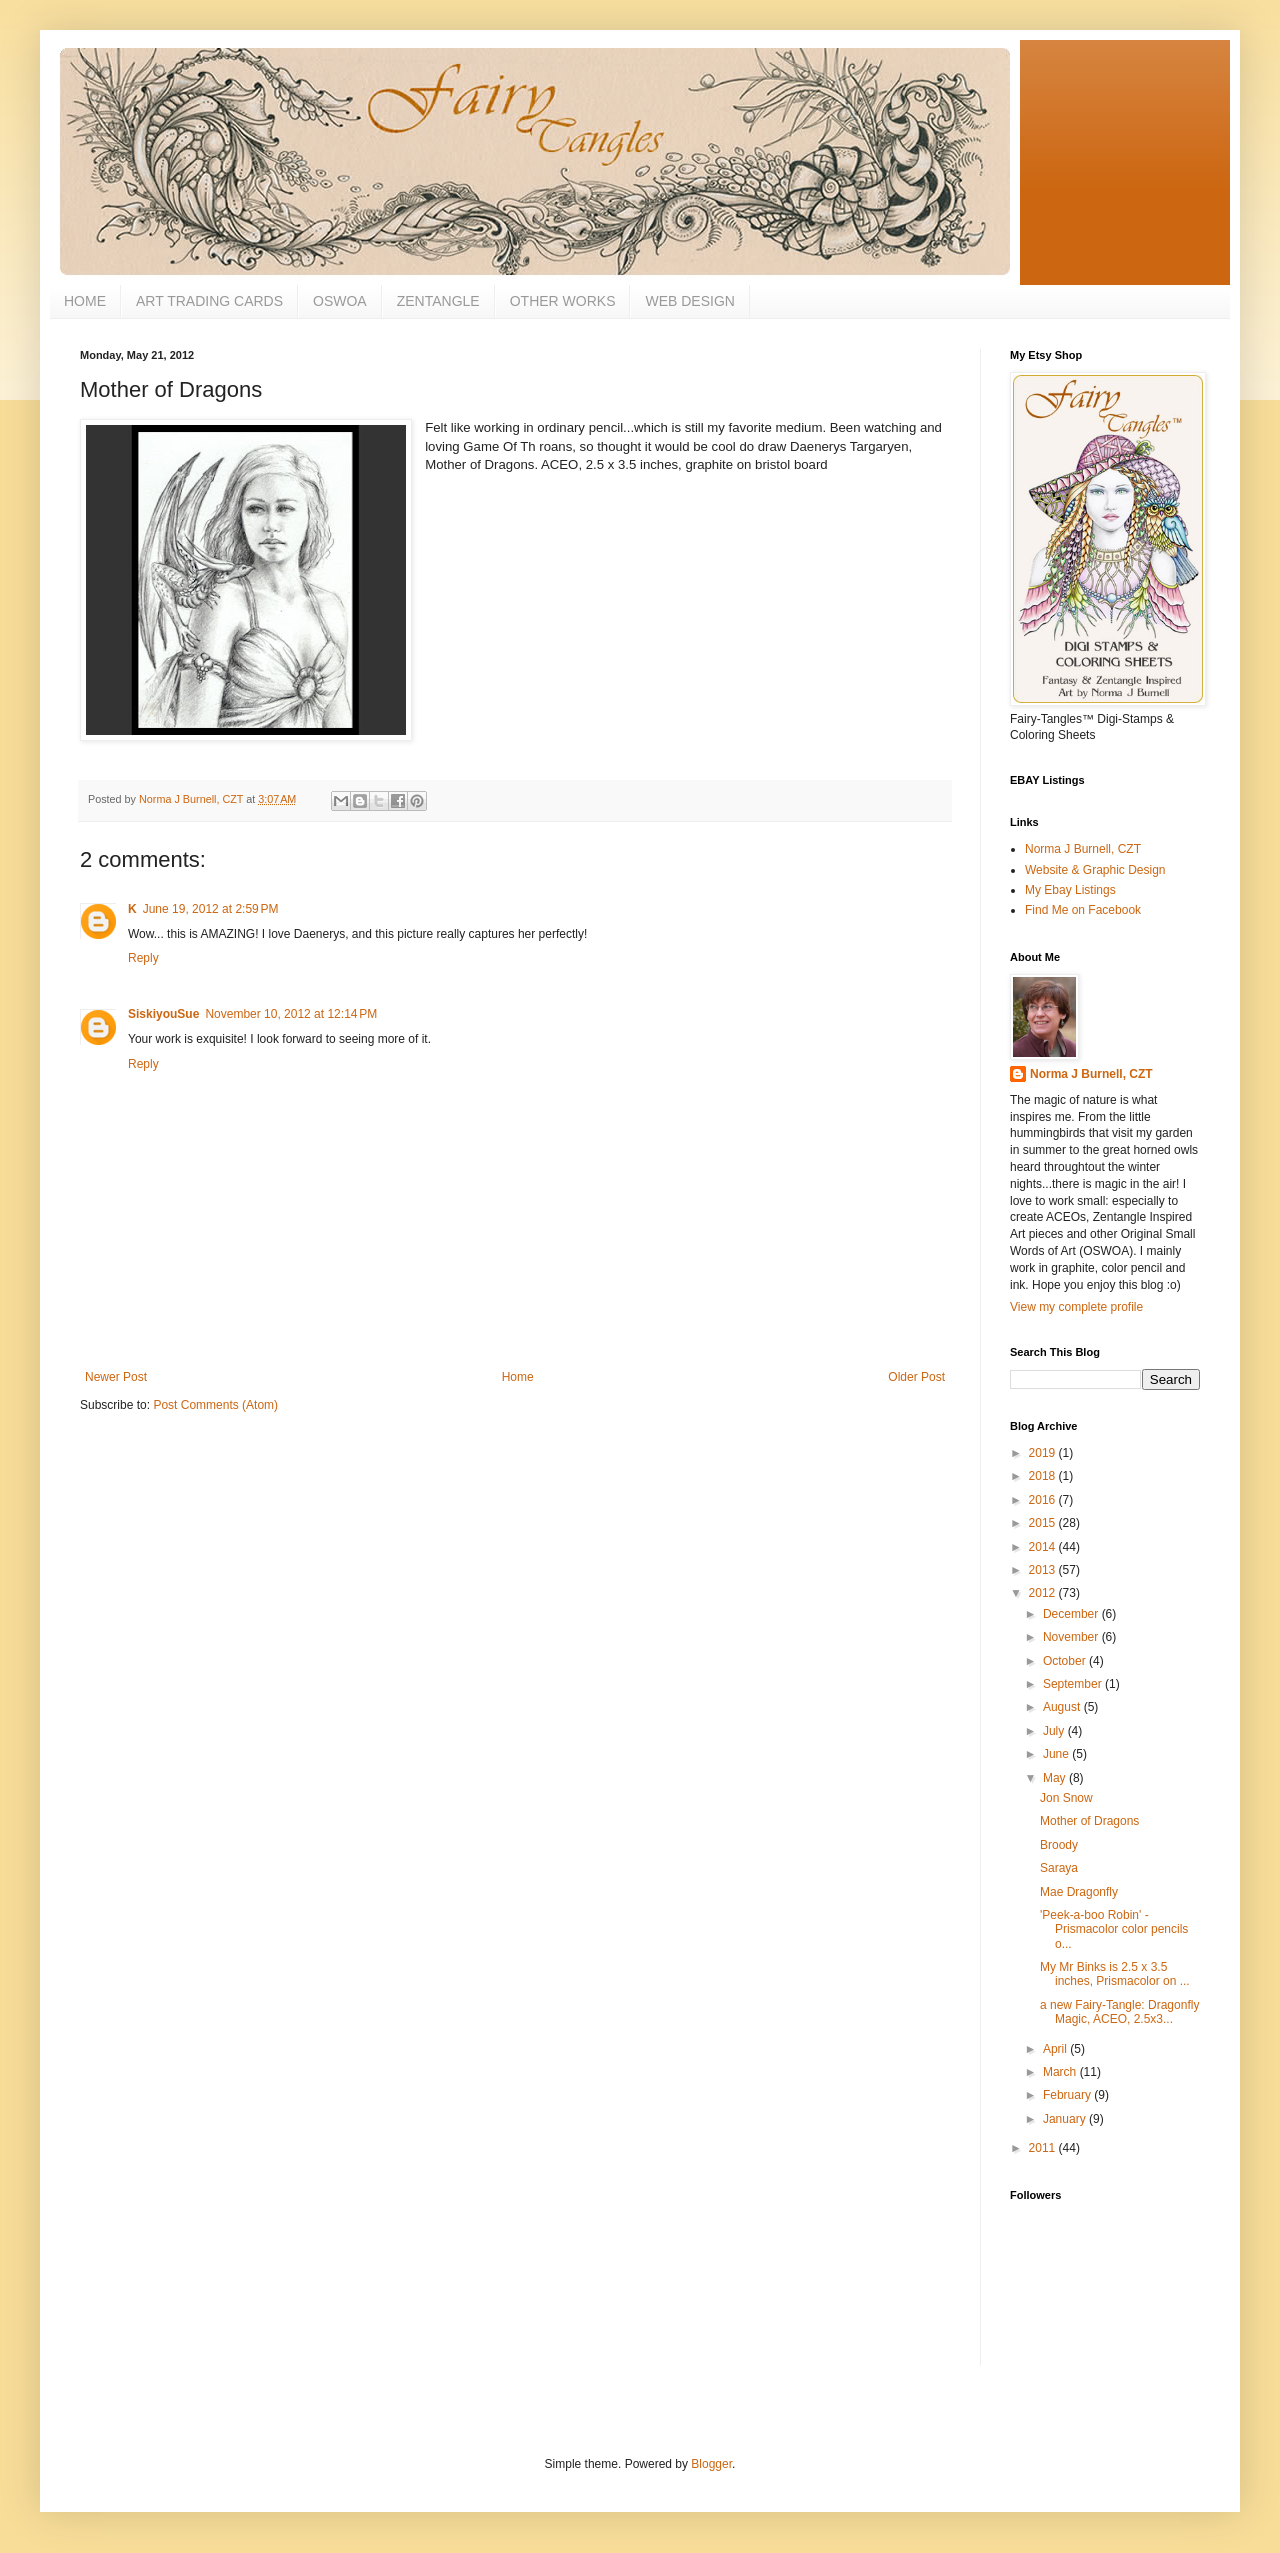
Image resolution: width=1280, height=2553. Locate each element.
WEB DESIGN (689, 301)
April (1056, 2049)
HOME (85, 301)
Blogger (711, 2464)
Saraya (1059, 1868)
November (1072, 1637)
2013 (1044, 1570)
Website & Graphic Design (1095, 870)
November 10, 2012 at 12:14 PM (291, 1014)
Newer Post (116, 1377)
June (1057, 1754)
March (1061, 2072)
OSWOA (340, 301)
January (1066, 2119)
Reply (143, 958)
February (1068, 2095)
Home (518, 1377)
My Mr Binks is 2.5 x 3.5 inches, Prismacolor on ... (1115, 1974)
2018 (1044, 1476)
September (1074, 1684)
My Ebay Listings (1070, 890)
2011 (1044, 2148)
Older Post (916, 1377)
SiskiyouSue (163, 1014)
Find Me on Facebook (1083, 910)
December (1072, 1614)
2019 (1044, 1453)
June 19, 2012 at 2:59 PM (211, 909)
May (1056, 1778)
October (1066, 1661)
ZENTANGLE (438, 301)
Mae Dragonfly (1079, 1892)
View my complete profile (1076, 1307)
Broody (1059, 1845)
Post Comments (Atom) (215, 1405)
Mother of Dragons (1089, 1821)
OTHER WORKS (563, 301)
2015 (1044, 1523)
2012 (1044, 1593)
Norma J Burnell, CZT (1083, 849)
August (1063, 1707)
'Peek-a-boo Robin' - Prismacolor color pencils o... (1114, 1929)
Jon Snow (1066, 1798)
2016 (1044, 1500)
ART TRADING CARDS (209, 301)
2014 (1044, 1547)
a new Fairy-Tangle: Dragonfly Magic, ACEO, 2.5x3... (1119, 2012)
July (1055, 1731)
